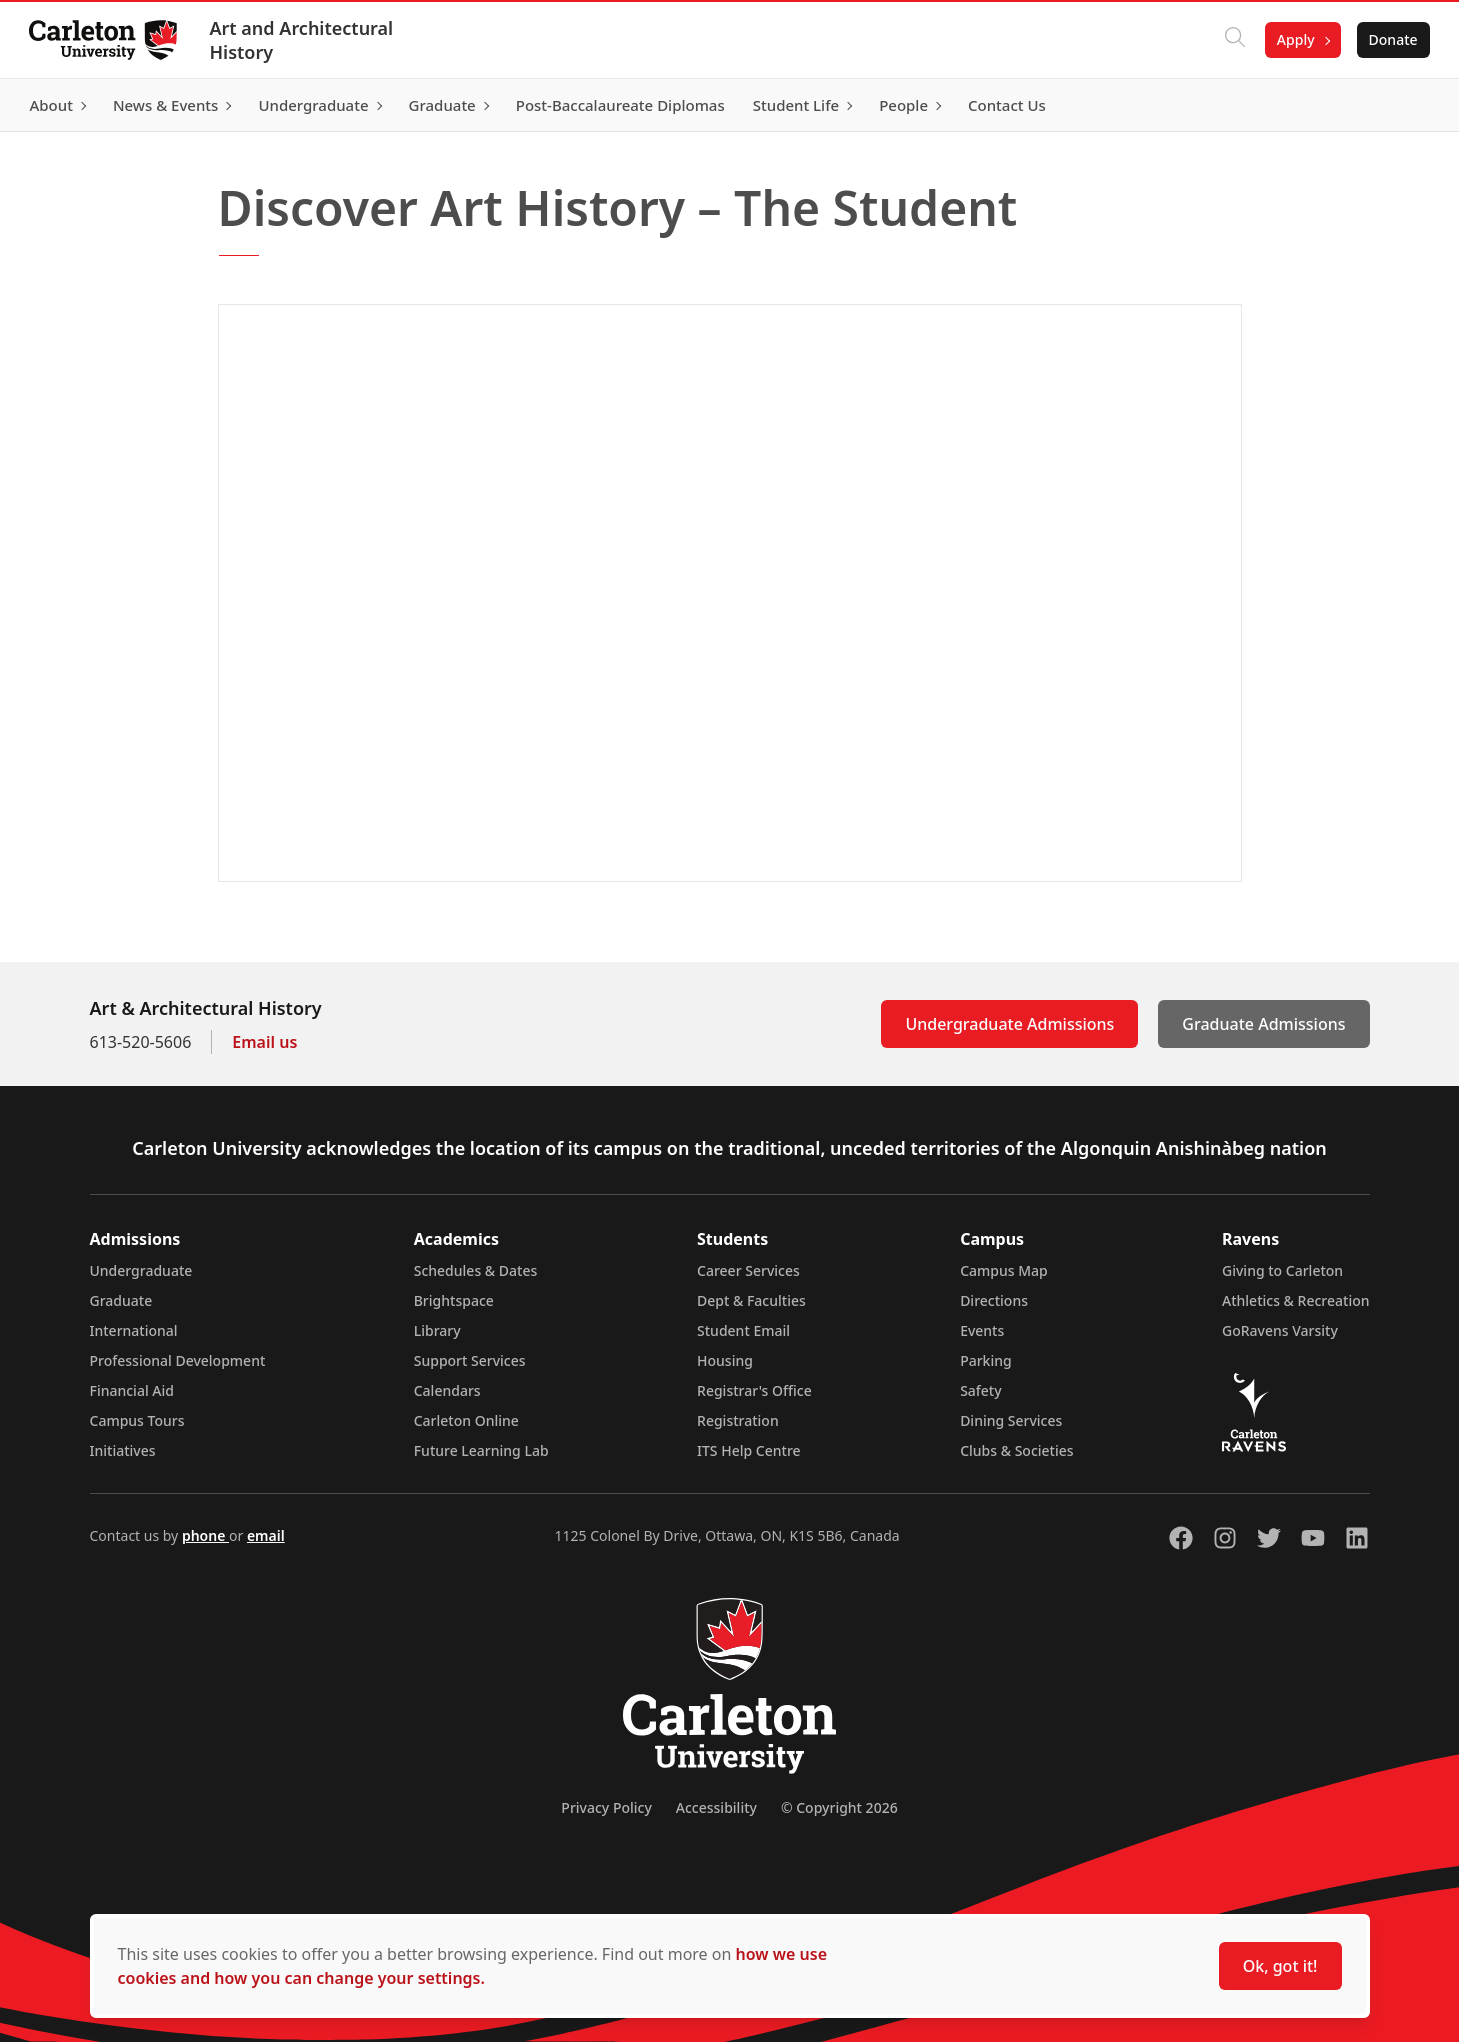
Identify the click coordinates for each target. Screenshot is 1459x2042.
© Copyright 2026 (839, 1807)
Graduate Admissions (1263, 1024)
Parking (986, 1360)
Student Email (743, 1330)
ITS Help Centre (749, 1450)
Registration (738, 1420)
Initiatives (123, 1450)
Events (982, 1330)
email (266, 1535)
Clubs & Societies (1016, 1450)
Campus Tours (137, 1420)
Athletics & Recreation (1295, 1300)
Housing (725, 1360)
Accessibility (716, 1807)
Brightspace (454, 1300)
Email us (264, 1042)
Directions (994, 1300)
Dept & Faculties (751, 1300)
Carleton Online (466, 1420)
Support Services (470, 1360)
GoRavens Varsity (1280, 1330)
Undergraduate (141, 1270)
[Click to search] (1232, 40)
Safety (981, 1390)
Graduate (121, 1300)
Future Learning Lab (481, 1450)
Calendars (447, 1390)
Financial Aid (132, 1390)
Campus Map (1004, 1270)
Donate (1390, 39)
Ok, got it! (1280, 1966)
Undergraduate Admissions (1009, 1024)
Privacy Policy (606, 1807)
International (134, 1330)
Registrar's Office (754, 1390)
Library (437, 1330)
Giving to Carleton (1282, 1270)
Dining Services (1011, 1420)
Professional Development (178, 1360)
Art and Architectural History (304, 40)
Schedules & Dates (476, 1270)
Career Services (748, 1270)
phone (205, 1535)
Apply (1293, 39)
